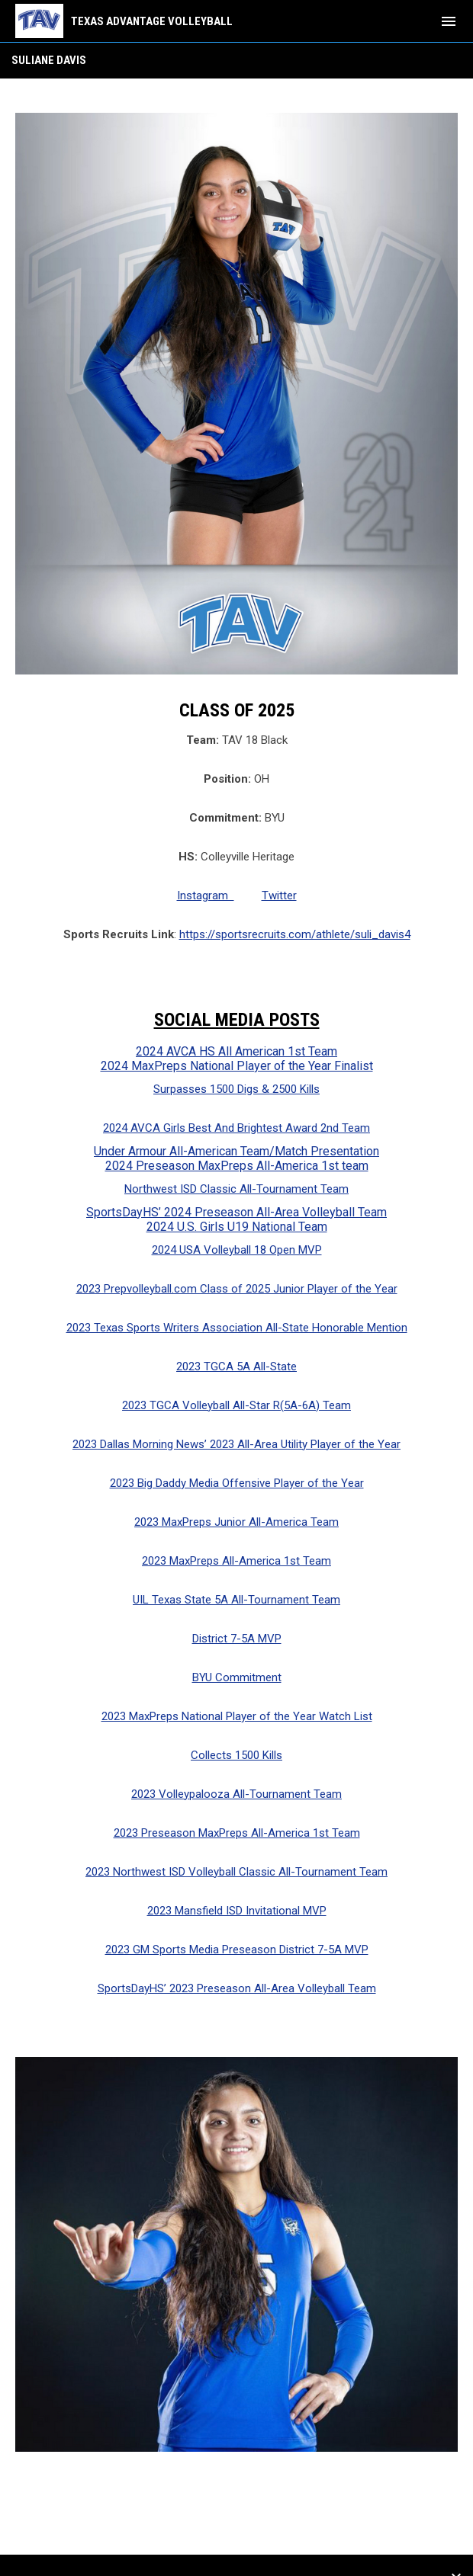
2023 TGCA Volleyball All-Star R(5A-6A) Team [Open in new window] (236, 1405)
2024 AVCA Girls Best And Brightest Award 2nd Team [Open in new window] (236, 1128)
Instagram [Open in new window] (205, 895)
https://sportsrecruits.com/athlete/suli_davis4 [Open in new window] (294, 934)
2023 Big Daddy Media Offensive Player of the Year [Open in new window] (237, 1483)
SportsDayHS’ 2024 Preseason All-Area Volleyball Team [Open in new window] (236, 1212)
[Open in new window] (236, 2255)
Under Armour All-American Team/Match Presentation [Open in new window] (236, 1151)
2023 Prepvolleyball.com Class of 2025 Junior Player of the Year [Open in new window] (236, 1289)
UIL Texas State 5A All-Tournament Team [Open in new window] (236, 1600)
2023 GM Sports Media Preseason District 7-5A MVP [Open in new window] (236, 1949)
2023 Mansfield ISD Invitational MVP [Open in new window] (237, 1911)
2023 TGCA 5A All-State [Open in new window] (236, 1366)
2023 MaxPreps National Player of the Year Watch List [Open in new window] (236, 1716)
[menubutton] (448, 21)
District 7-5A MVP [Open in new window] (237, 1638)
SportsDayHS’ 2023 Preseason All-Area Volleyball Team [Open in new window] (237, 1988)
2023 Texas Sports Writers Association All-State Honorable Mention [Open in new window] (236, 1327)
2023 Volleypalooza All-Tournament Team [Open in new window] (236, 1794)
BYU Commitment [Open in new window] (237, 1677)
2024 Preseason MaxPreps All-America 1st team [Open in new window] (236, 1165)
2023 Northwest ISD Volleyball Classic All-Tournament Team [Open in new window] (236, 1872)
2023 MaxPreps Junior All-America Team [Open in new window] (236, 1522)
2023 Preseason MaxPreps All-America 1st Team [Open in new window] (237, 1833)
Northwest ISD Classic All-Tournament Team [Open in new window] (236, 1189)
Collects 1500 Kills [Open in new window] (236, 1755)
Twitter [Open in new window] (279, 895)
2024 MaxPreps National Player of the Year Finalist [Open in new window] (237, 1066)
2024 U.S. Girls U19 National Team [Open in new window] (236, 1226)
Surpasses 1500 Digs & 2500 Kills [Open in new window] (236, 1089)
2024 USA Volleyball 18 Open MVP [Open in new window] (237, 1250)
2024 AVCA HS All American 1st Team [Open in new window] (236, 1051)
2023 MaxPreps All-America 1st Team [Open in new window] (236, 1561)
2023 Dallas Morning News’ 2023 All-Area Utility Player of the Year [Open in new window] (236, 1444)
